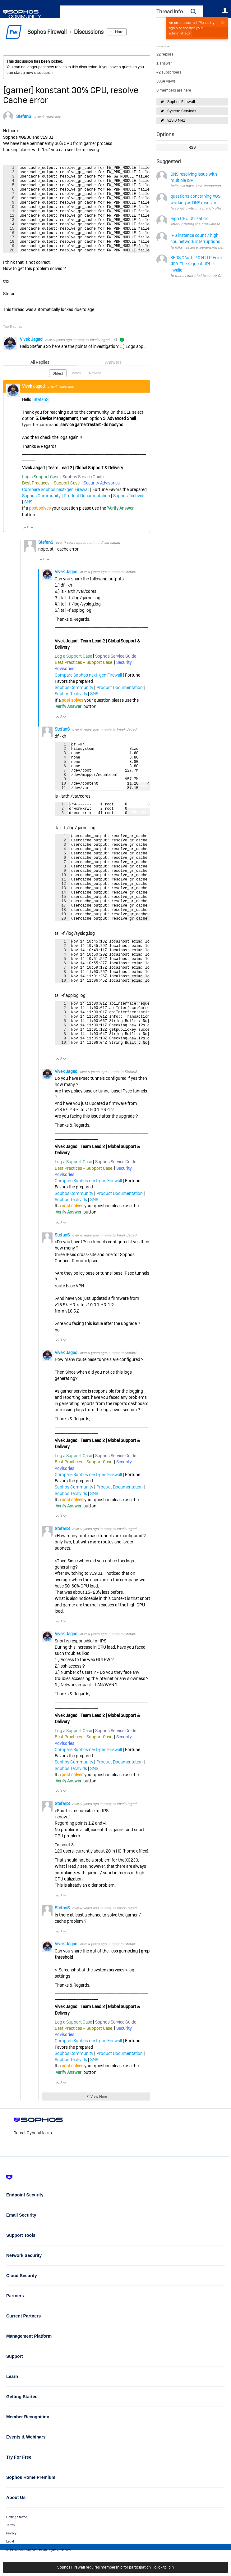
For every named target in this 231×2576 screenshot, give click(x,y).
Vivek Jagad (32, 358)
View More (98, 2165)
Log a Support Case (40, 495)
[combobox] (122, 12)
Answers (113, 381)
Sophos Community (41, 514)
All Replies (39, 381)
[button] (193, 11)
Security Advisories (102, 501)
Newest (95, 392)
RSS (192, 147)
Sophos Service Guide (83, 495)
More (119, 31)
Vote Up (24, 545)
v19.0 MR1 (176, 120)
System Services (181, 111)
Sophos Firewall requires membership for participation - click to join (115, 2567)
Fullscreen (138, 267)
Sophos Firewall (181, 101)
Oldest (58, 392)
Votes (76, 392)
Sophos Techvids (129, 514)
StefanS (23, 116)
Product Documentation (87, 514)
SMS (28, 520)
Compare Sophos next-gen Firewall (55, 508)
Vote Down (31, 545)
